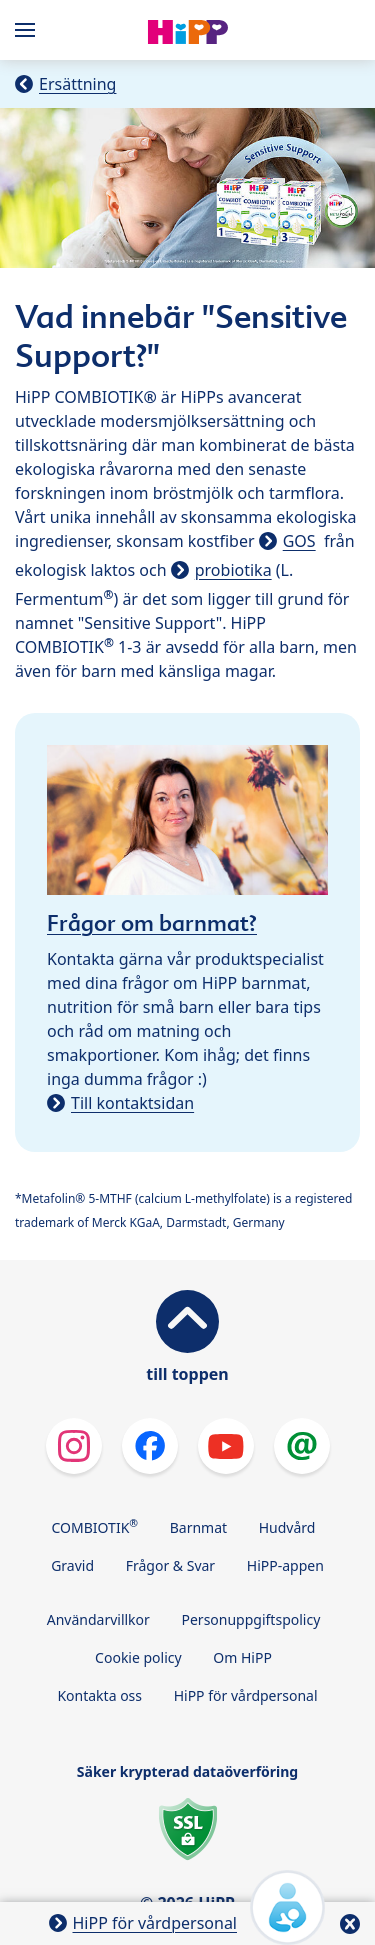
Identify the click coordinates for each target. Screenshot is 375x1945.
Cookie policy (138, 1657)
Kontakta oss (99, 1695)
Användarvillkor (98, 1619)
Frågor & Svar (170, 1565)
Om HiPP (242, 1657)
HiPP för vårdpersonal (246, 1695)
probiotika (233, 570)
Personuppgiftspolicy (250, 1619)
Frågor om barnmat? (152, 923)
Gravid (72, 1565)
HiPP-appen (285, 1565)
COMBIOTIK (95, 1526)
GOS (299, 541)
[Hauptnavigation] (29, 30)
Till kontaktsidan (132, 1103)
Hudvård (287, 1527)
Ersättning (77, 84)
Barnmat (198, 1527)
